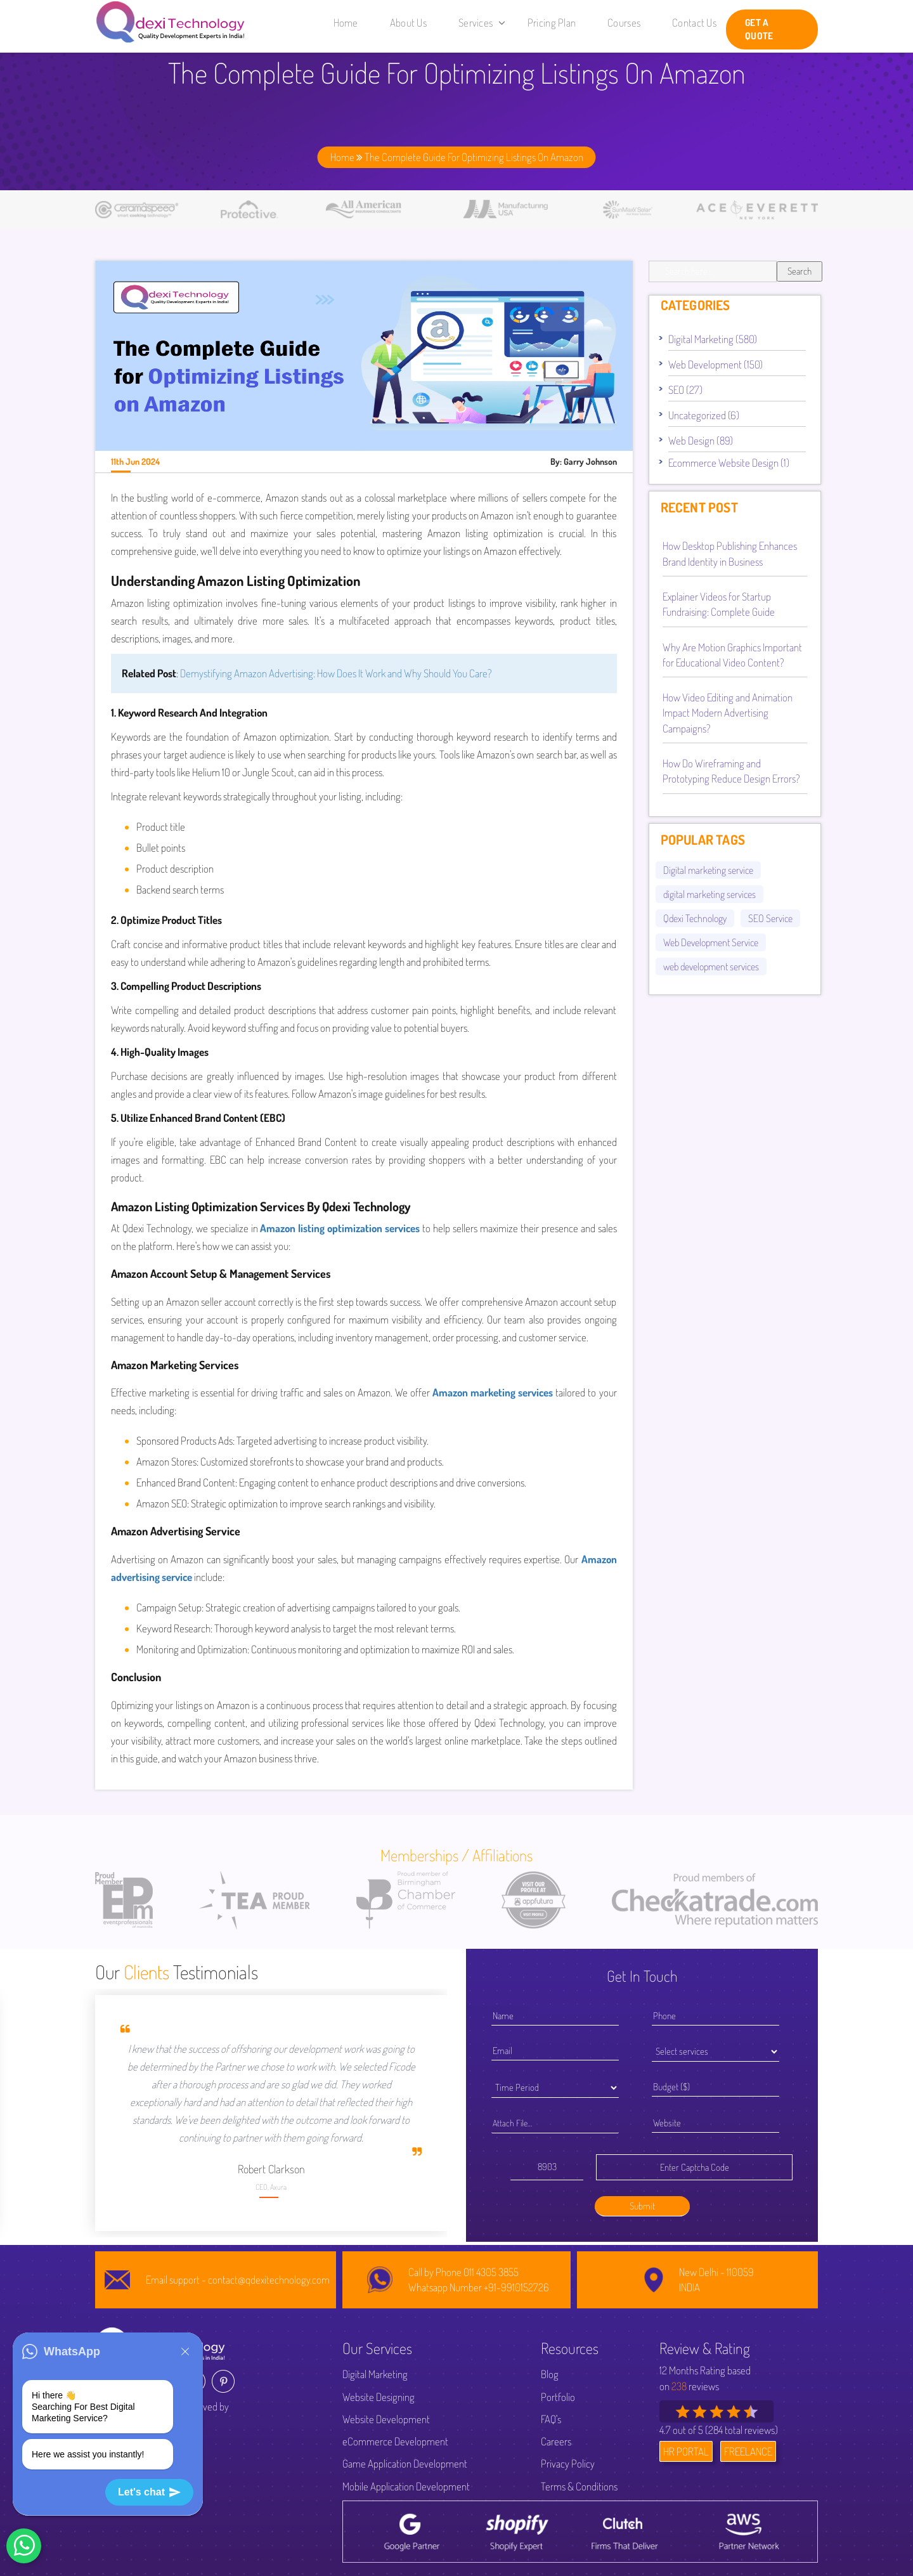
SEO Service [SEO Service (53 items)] (770, 918)
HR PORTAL (686, 2451)
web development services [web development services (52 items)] (711, 966)
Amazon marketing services (492, 1392)
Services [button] (481, 22)
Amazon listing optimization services (340, 1228)
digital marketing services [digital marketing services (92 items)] (709, 894)
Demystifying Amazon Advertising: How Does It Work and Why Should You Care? (336, 673)
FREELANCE (748, 2451)
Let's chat (149, 2492)
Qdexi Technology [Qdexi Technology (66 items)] (695, 918)
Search (799, 271)
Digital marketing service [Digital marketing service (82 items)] (708, 870)
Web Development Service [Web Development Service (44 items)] (710, 942)
